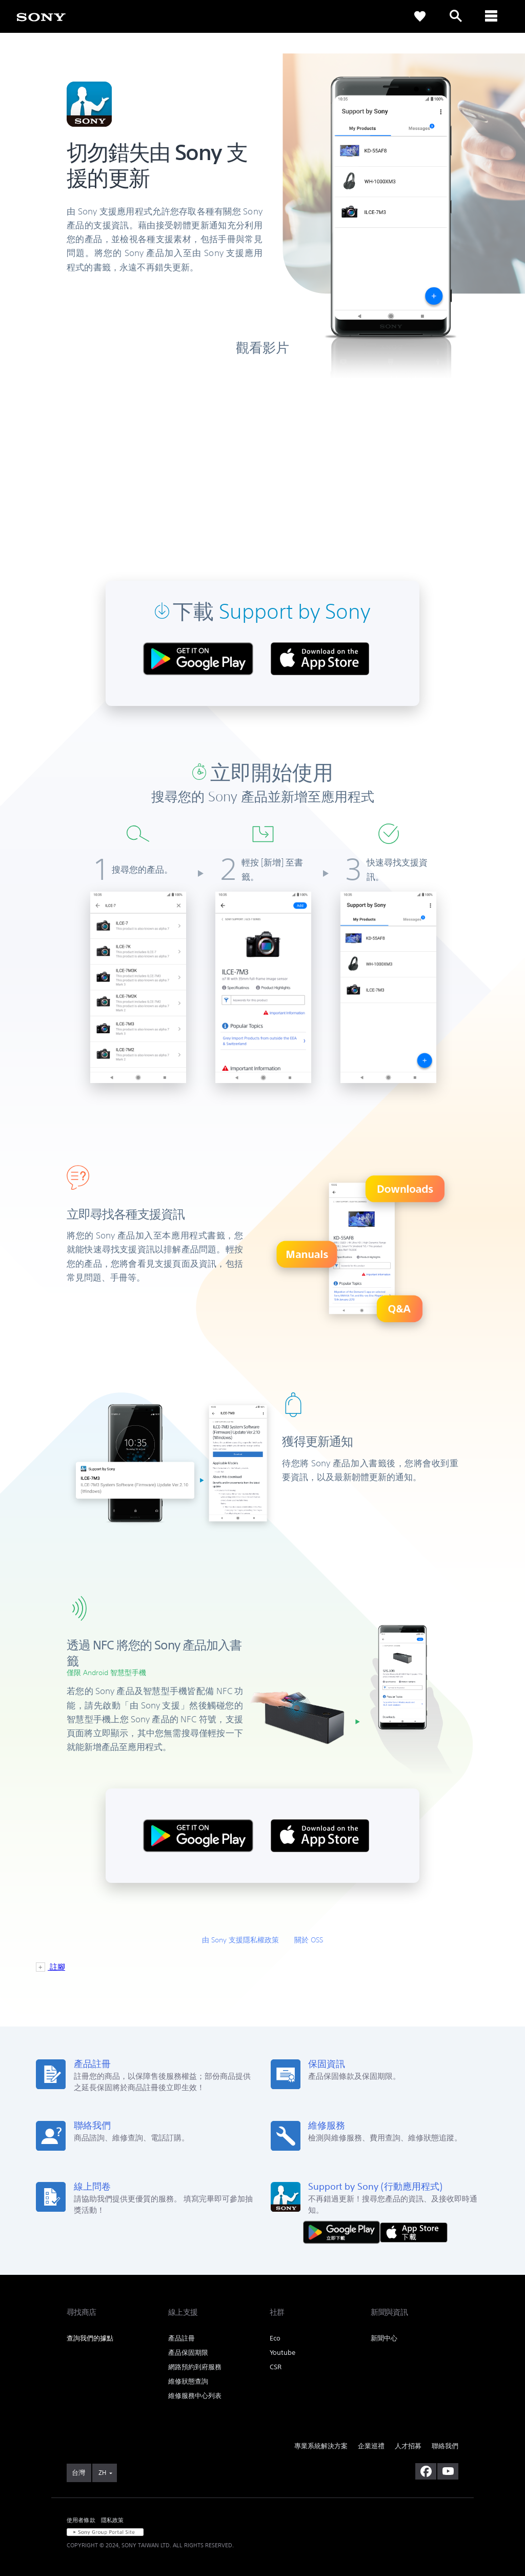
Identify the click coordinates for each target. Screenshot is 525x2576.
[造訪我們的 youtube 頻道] (447, 2471)
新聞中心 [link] (384, 2338)
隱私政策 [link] (112, 2520)
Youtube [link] (282, 2352)
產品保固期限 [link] (188, 2352)
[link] (41, 16)
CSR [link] (275, 2367)
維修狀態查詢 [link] (188, 2381)
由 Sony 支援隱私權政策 (240, 1939)
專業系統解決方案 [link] (321, 2446)
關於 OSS (308, 1939)
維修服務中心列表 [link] (194, 2395)
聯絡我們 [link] (445, 2446)
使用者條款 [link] (81, 2520)
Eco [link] (275, 2338)
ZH (102, 2472)
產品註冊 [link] (181, 2338)
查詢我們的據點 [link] (90, 2338)
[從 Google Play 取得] (344, 2231)
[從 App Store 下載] (414, 2231)
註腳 (56, 1967)
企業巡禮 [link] (371, 2446)
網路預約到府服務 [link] (194, 2367)
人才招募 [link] (408, 2446)
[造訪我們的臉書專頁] (425, 2471)
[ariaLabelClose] (492, 16)
